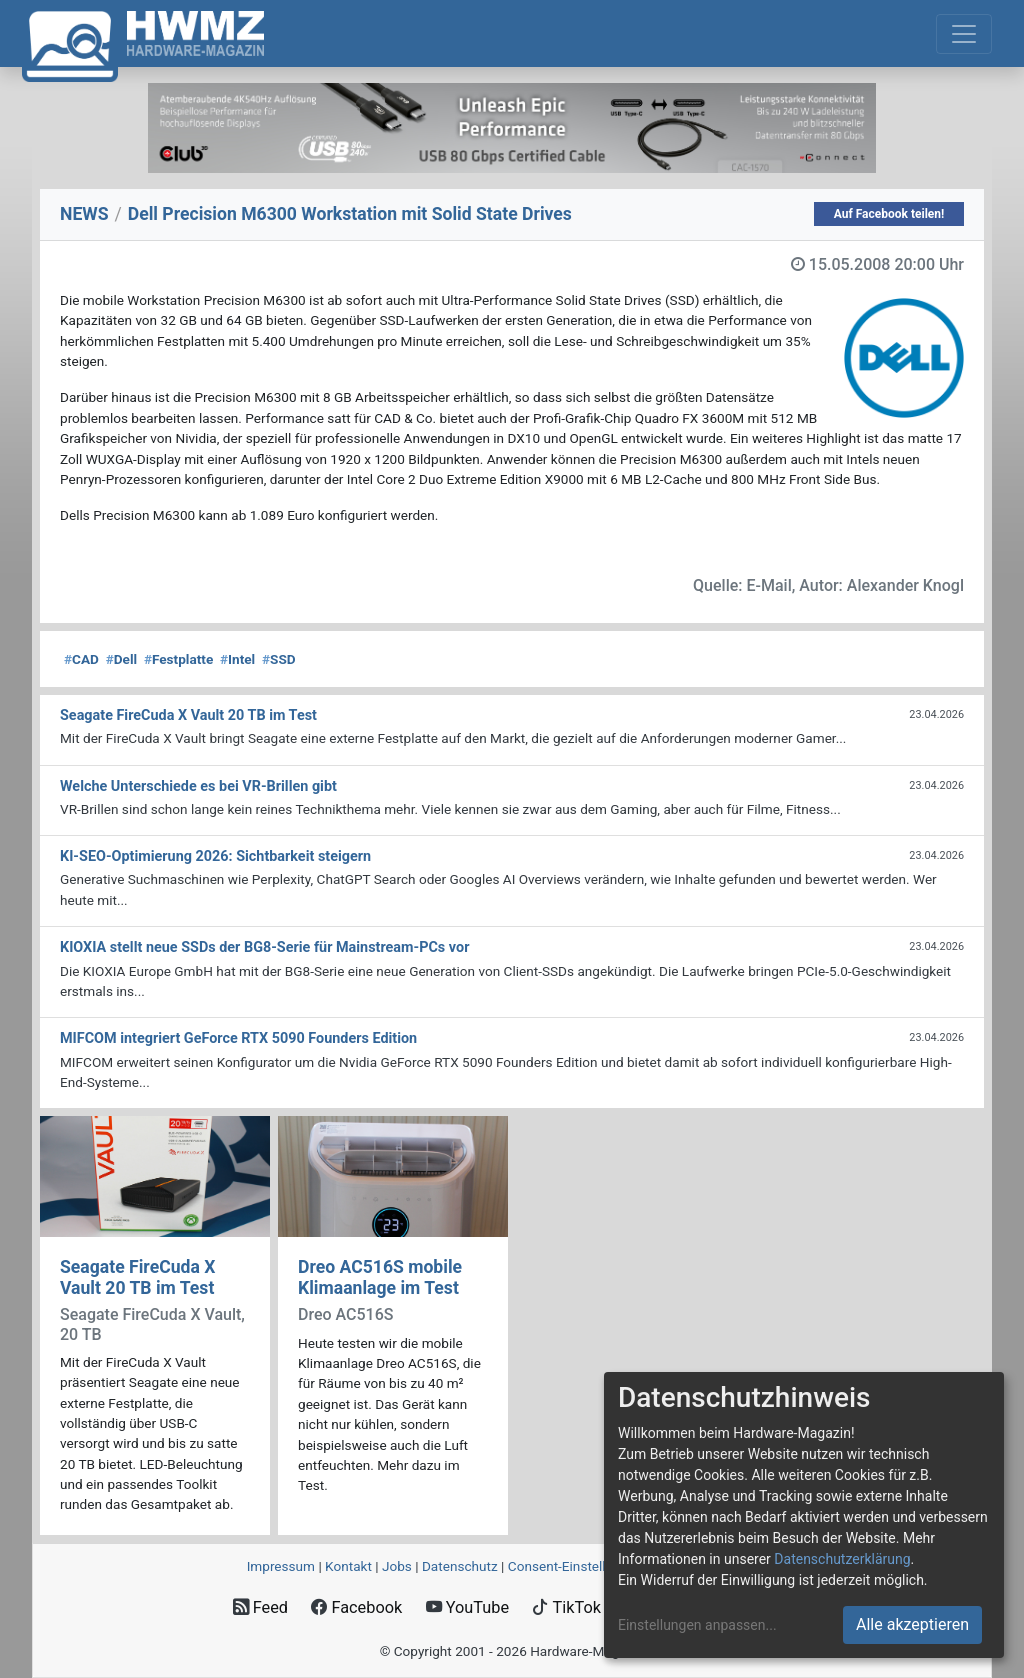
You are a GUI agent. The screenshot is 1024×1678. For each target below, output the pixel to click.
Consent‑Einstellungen (575, 1566)
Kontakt (348, 1566)
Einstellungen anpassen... (697, 1625)
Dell (121, 659)
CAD (81, 659)
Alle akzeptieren (912, 1624)
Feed (260, 1607)
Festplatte (178, 659)
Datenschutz (460, 1566)
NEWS (84, 214)
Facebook (356, 1607)
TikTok (566, 1607)
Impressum (281, 1566)
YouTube (467, 1607)
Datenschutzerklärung (842, 1559)
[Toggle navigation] (964, 34)
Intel (237, 659)
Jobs (397, 1566)
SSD (279, 659)
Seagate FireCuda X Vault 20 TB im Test (137, 1277)
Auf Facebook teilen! (889, 214)
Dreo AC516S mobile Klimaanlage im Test (380, 1277)
